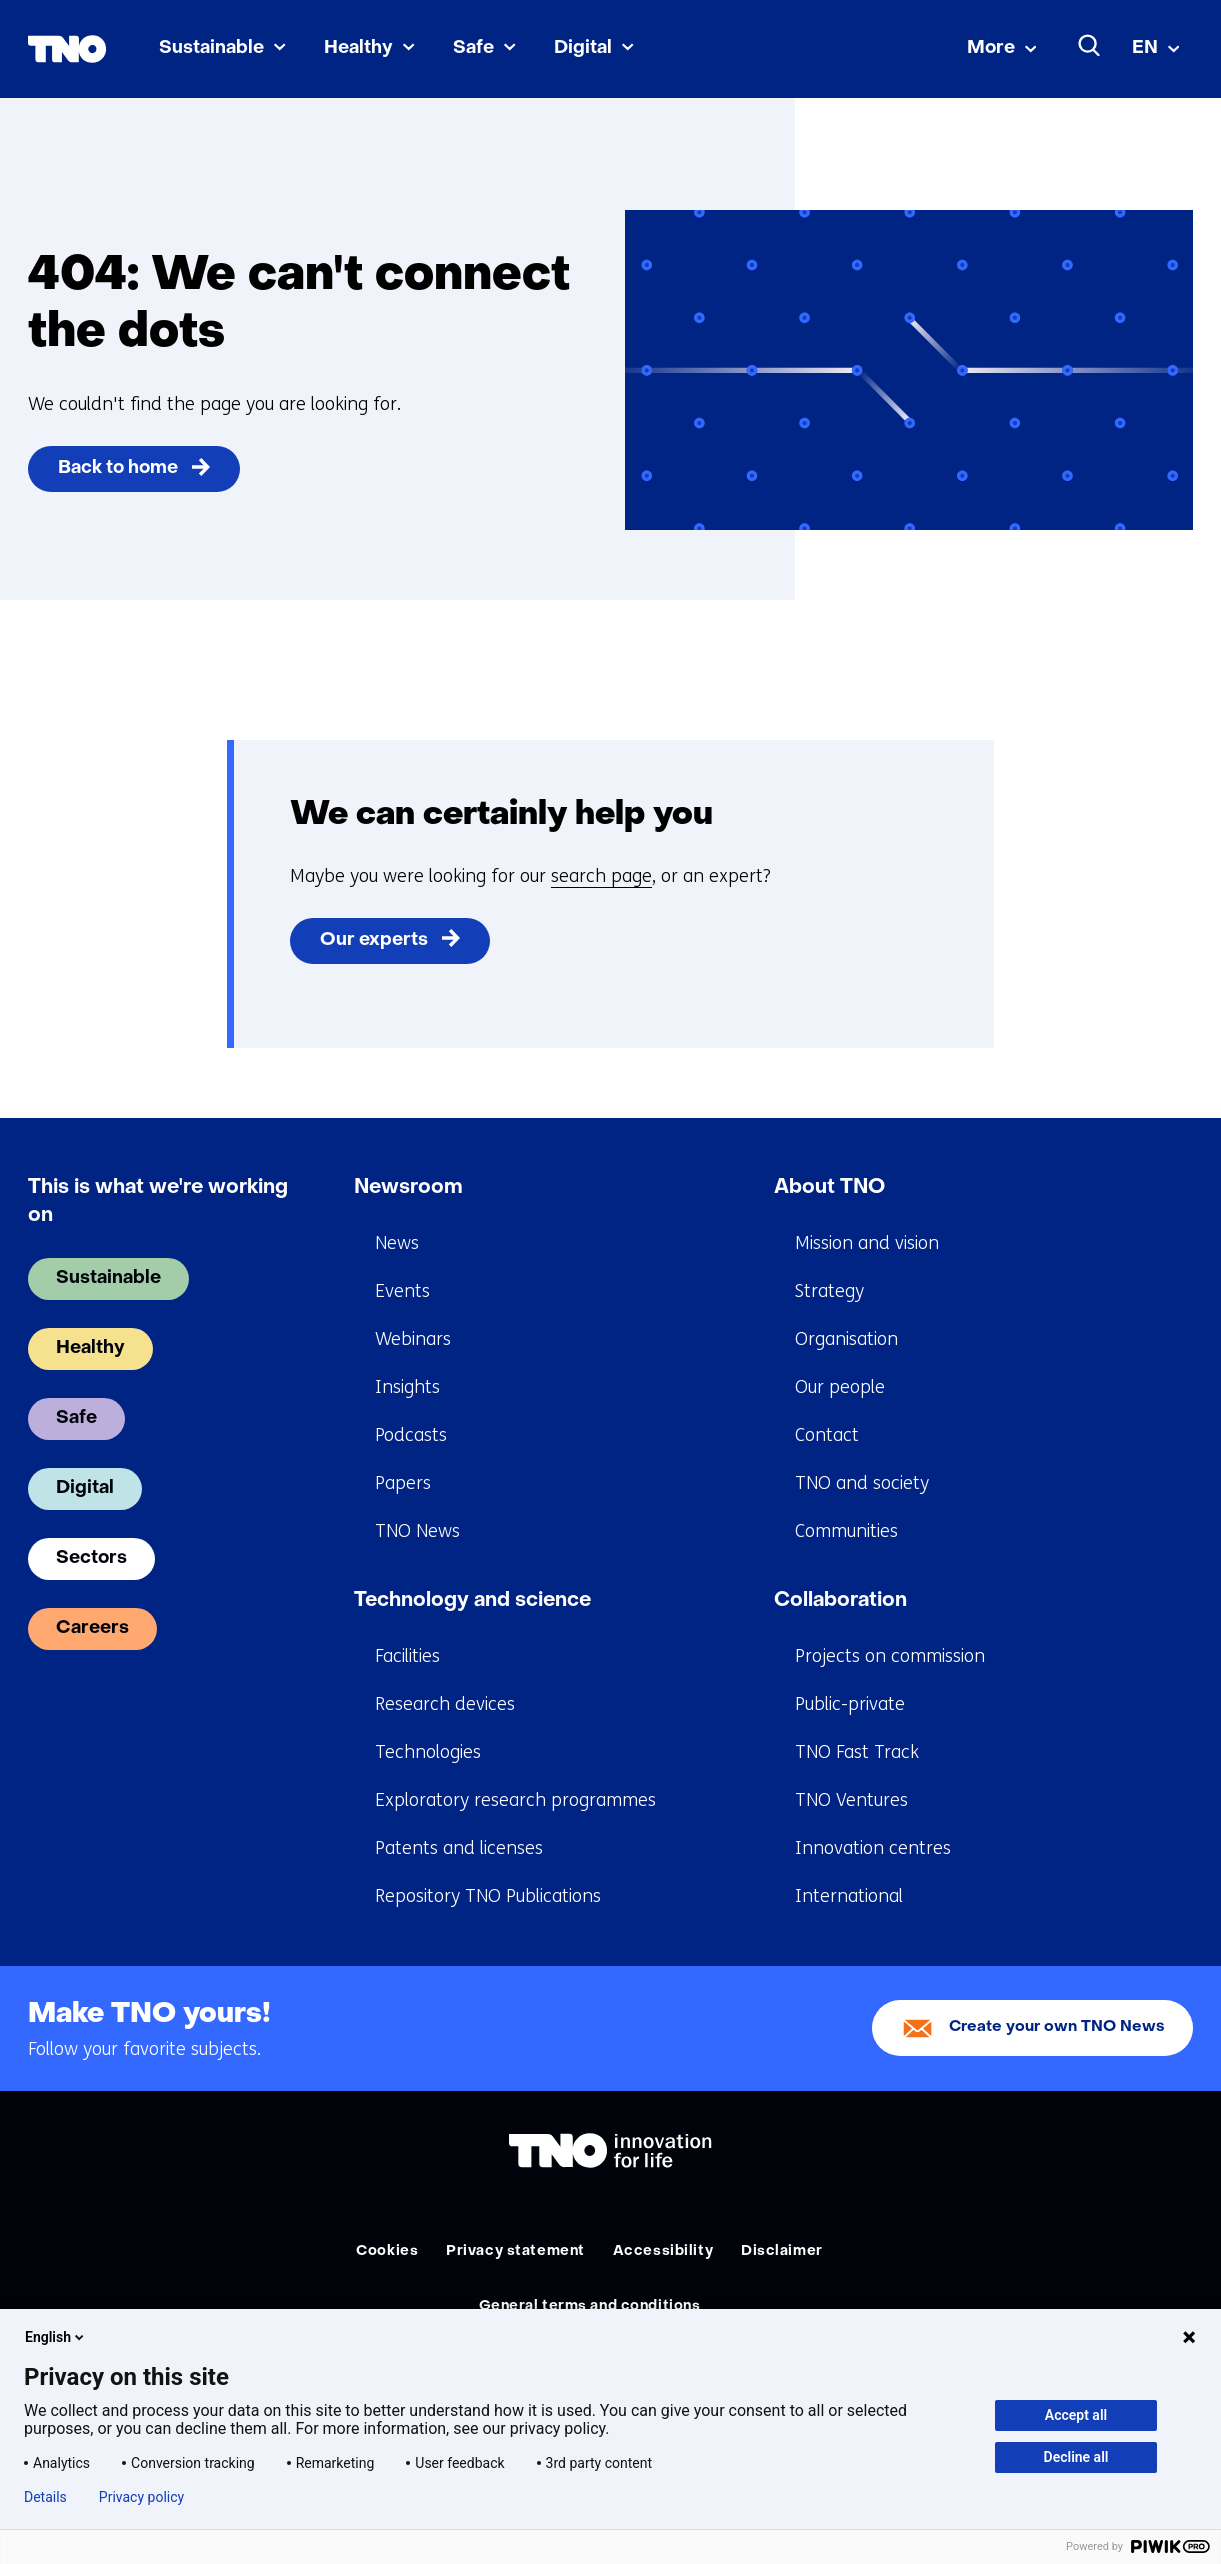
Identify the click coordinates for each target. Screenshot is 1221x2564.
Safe (473, 48)
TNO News (417, 1531)
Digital (583, 48)
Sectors (91, 1558)
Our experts (374, 940)
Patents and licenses (459, 1848)
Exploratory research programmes (515, 1800)
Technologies (428, 1752)
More (991, 48)
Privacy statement (515, 2251)
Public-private (850, 1704)
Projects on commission (890, 1656)
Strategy (829, 1291)
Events (402, 1291)
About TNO (829, 1188)
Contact (827, 1435)
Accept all (1076, 2415)
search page (601, 876)
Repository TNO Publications (488, 1896)
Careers (92, 1628)
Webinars (413, 1339)
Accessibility (663, 2251)
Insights (407, 1387)
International (849, 1896)
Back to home (118, 468)
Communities (846, 1531)
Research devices (445, 1704)
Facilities (407, 1656)
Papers (403, 1483)
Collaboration (840, 1601)
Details (45, 2497)
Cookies (387, 2251)
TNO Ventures (851, 1800)
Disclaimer (782, 2251)
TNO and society (862, 1483)
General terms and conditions (590, 2306)
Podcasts (411, 1435)
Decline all (1076, 2457)
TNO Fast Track (857, 1752)
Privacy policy (141, 2497)
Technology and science (472, 1601)
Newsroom (408, 1188)
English (56, 2337)
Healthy (358, 48)
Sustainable (211, 48)
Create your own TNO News (1057, 2027)
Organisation (846, 1339)
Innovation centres (873, 1848)
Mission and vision (867, 1243)
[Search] (1090, 46)
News (397, 1243)
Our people (840, 1387)
